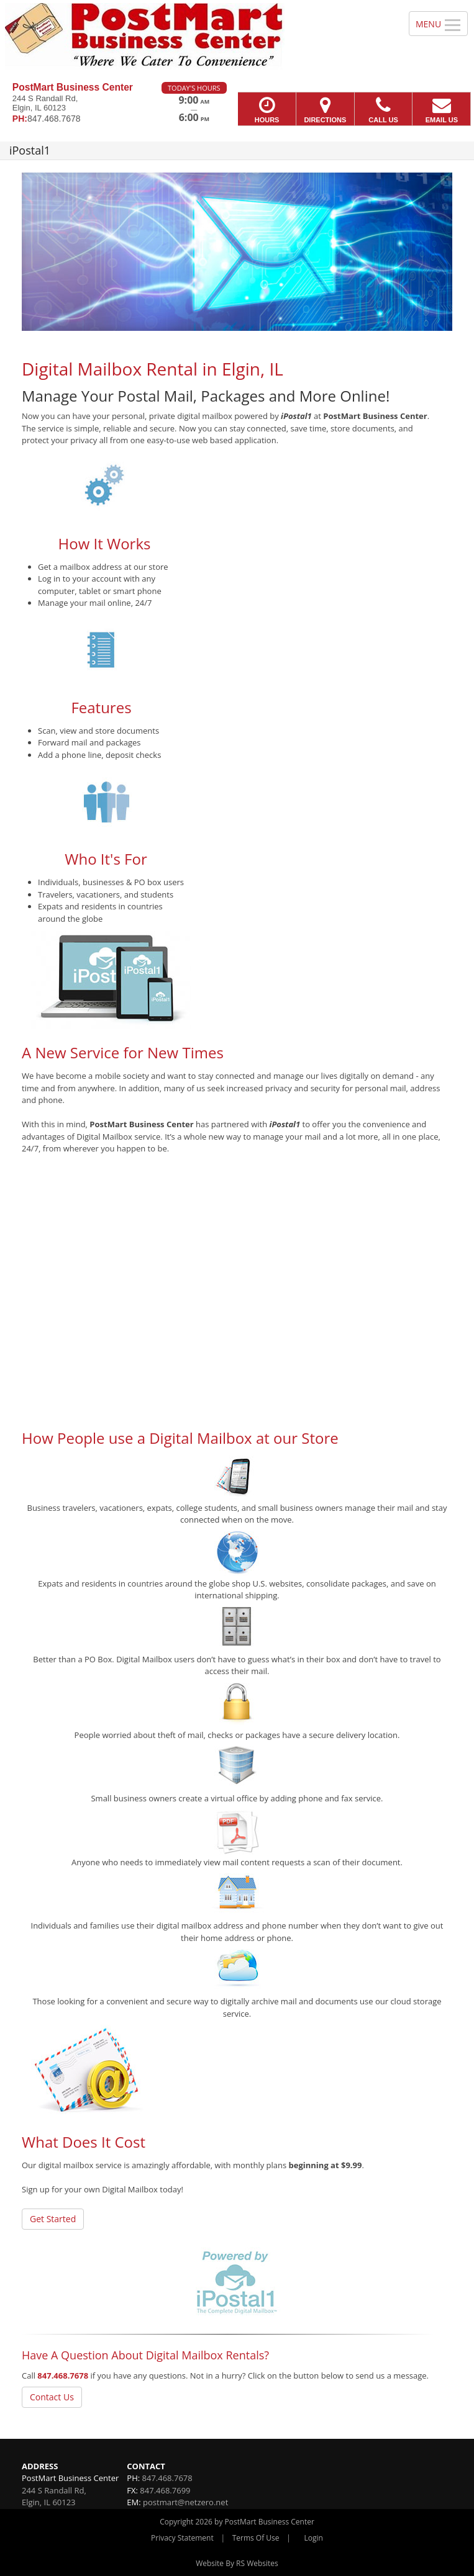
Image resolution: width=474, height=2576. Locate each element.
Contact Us (52, 2397)
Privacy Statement (182, 2538)
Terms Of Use (256, 2538)
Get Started (53, 2219)
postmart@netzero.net (185, 2502)
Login (313, 2538)
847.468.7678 (62, 2375)
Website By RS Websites (237, 2563)
